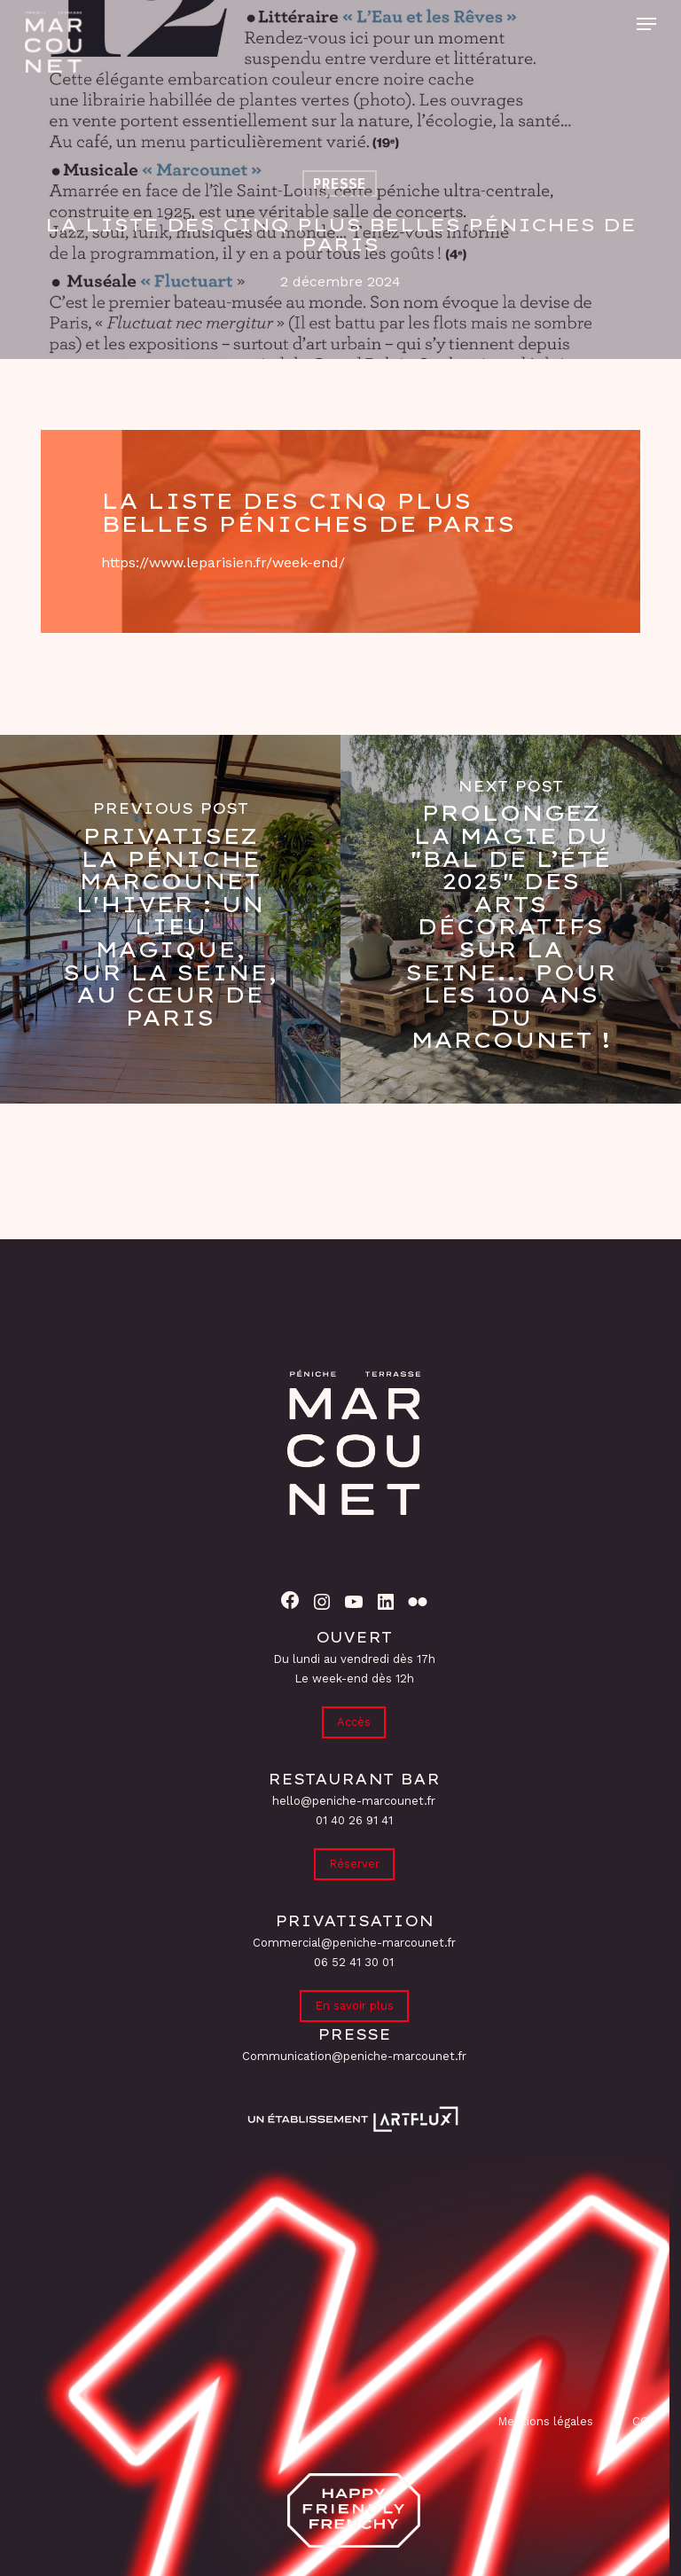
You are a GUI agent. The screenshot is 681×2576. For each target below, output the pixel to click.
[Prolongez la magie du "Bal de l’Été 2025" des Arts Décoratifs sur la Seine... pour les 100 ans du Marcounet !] (510, 919)
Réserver (354, 1863)
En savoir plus (354, 2005)
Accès (354, 1722)
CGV (644, 2421)
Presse (339, 183)
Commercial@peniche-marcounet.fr (354, 1942)
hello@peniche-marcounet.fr (353, 1800)
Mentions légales (545, 2421)
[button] (646, 24)
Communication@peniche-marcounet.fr (354, 2056)
